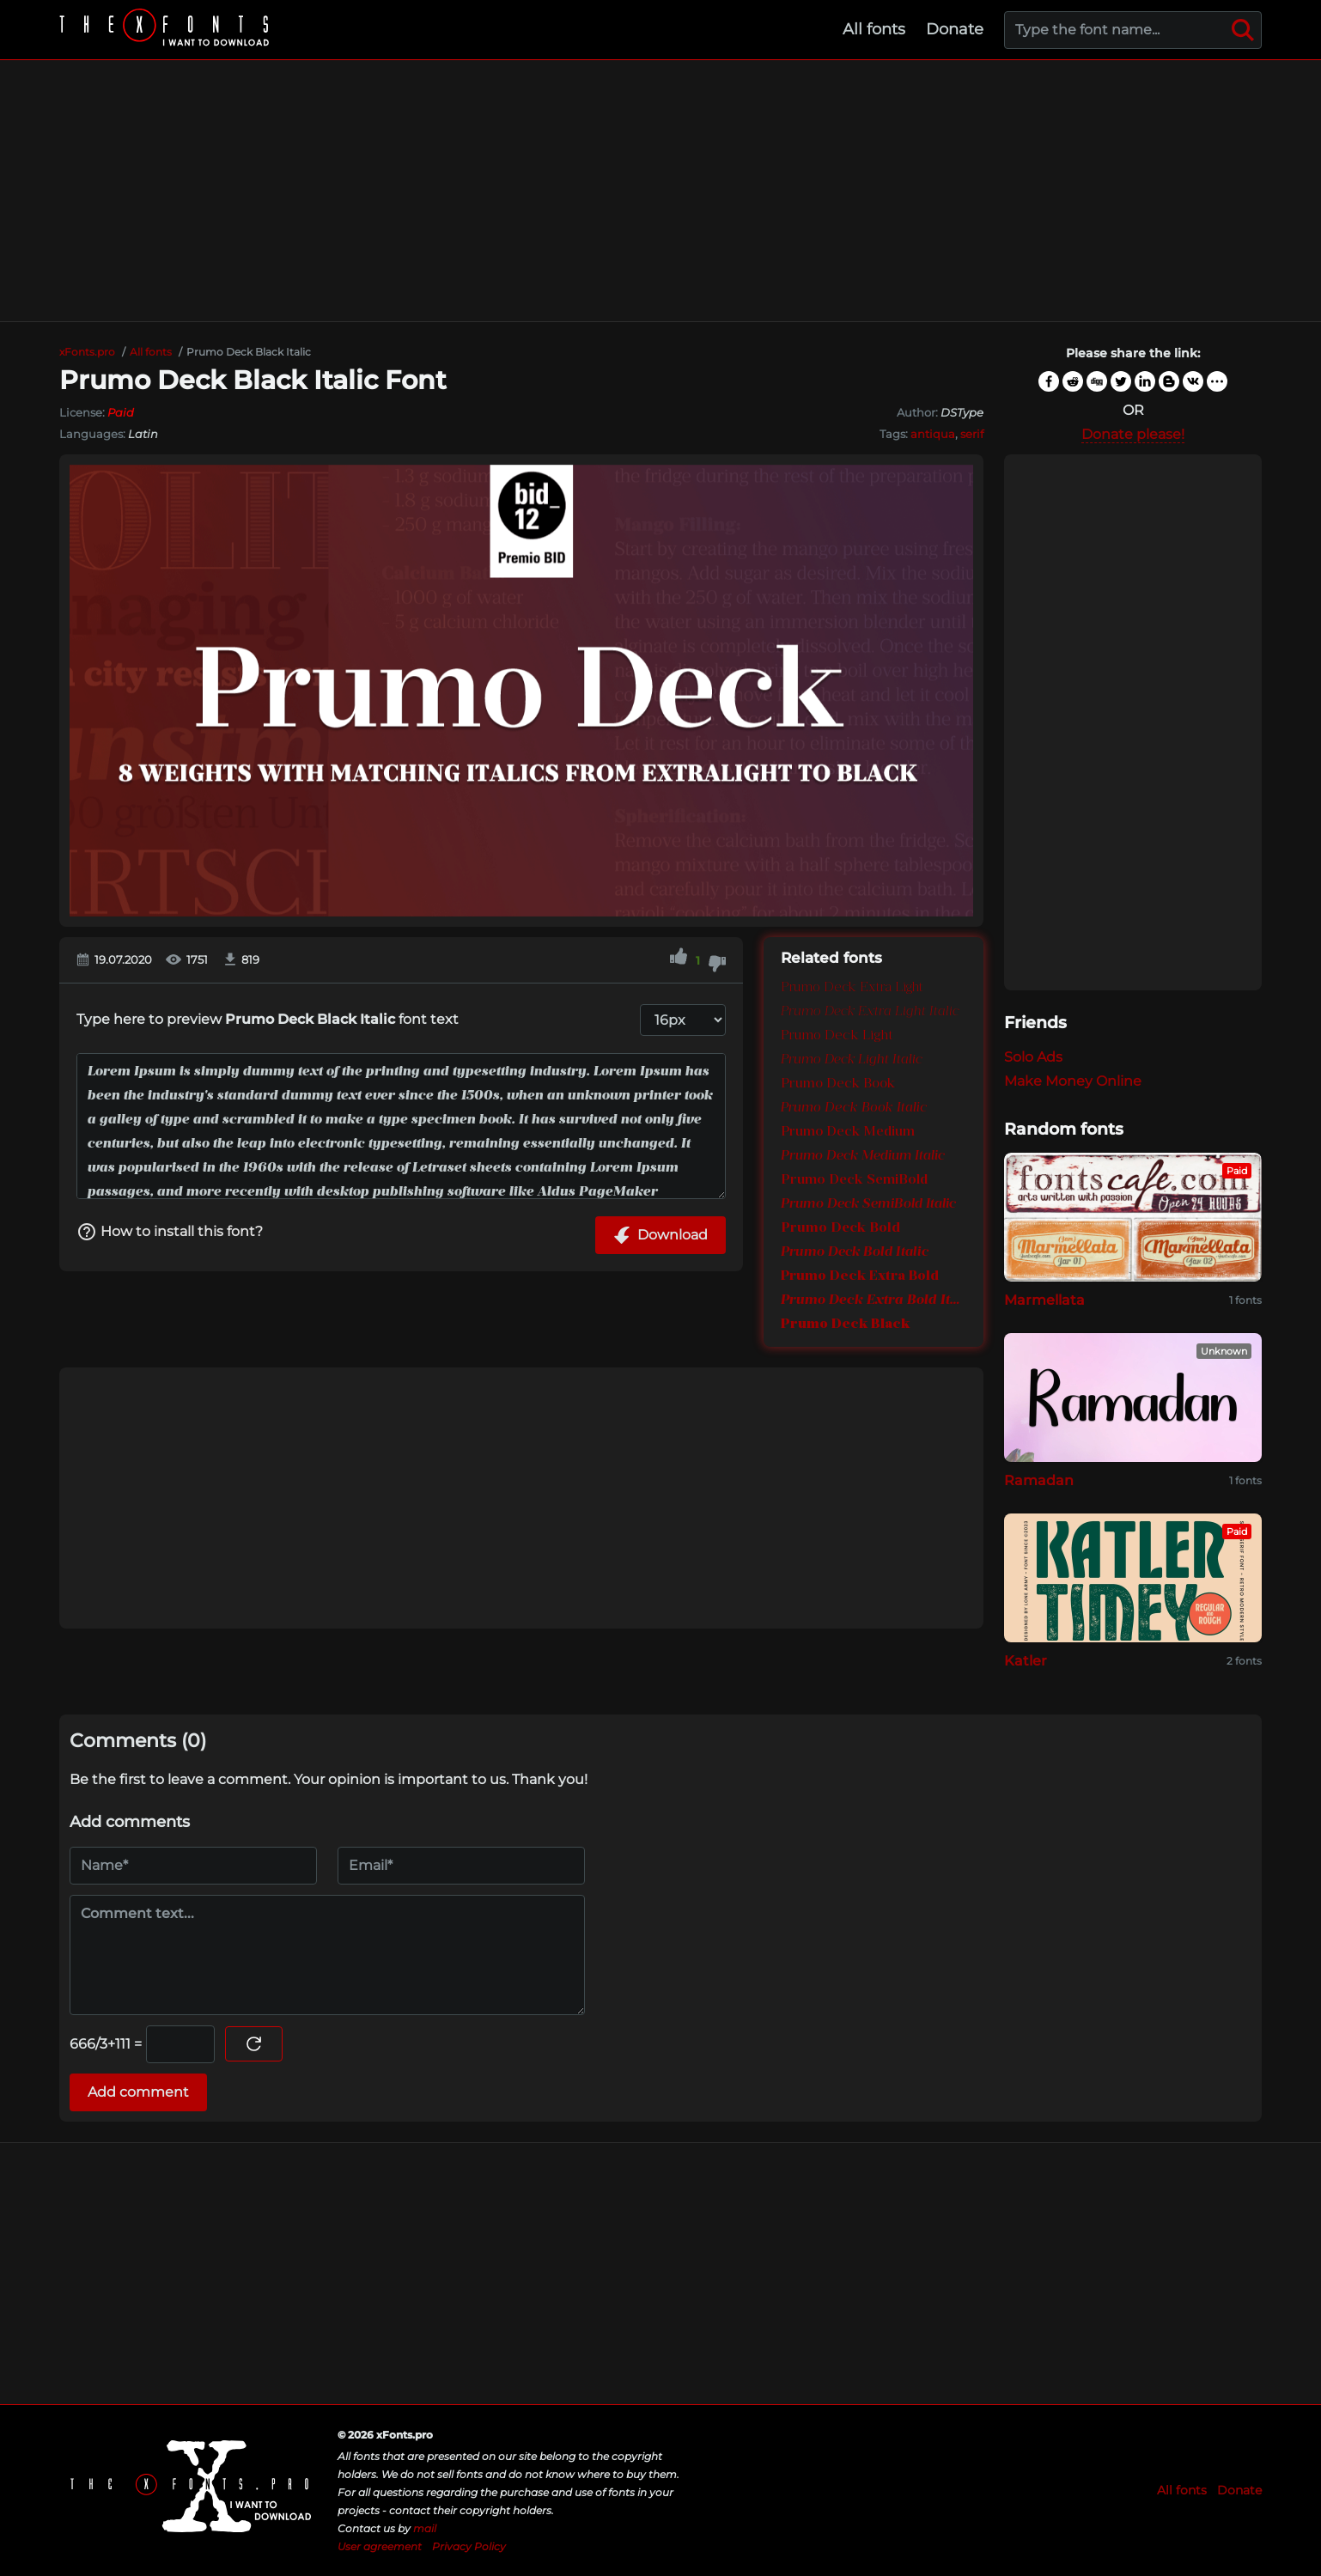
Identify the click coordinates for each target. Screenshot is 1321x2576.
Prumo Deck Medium (848, 1132)
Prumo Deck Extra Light (851, 988)
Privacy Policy (469, 2546)
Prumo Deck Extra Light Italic (870, 1012)
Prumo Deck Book (838, 1084)
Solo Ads (1033, 1057)
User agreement (380, 2546)
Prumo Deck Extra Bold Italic (873, 1300)
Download (660, 1235)
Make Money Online (1072, 1081)
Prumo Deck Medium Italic (863, 1156)
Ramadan (1039, 1480)
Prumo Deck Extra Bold (860, 1276)
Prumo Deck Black (845, 1324)
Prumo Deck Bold (840, 1228)
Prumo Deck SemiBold (854, 1180)
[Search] (1243, 30)
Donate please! (1132, 434)
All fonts (874, 29)
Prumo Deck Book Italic (854, 1108)
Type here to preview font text (267, 1019)
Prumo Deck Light (836, 1036)
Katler (1025, 1661)
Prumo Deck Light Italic (851, 1060)
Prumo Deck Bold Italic (854, 1252)
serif (971, 434)
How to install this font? (169, 1231)
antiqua (932, 434)
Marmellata (1044, 1300)
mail (424, 2528)
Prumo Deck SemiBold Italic (868, 1204)
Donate (954, 29)
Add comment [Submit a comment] (138, 2092)
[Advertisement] (660, 190)
